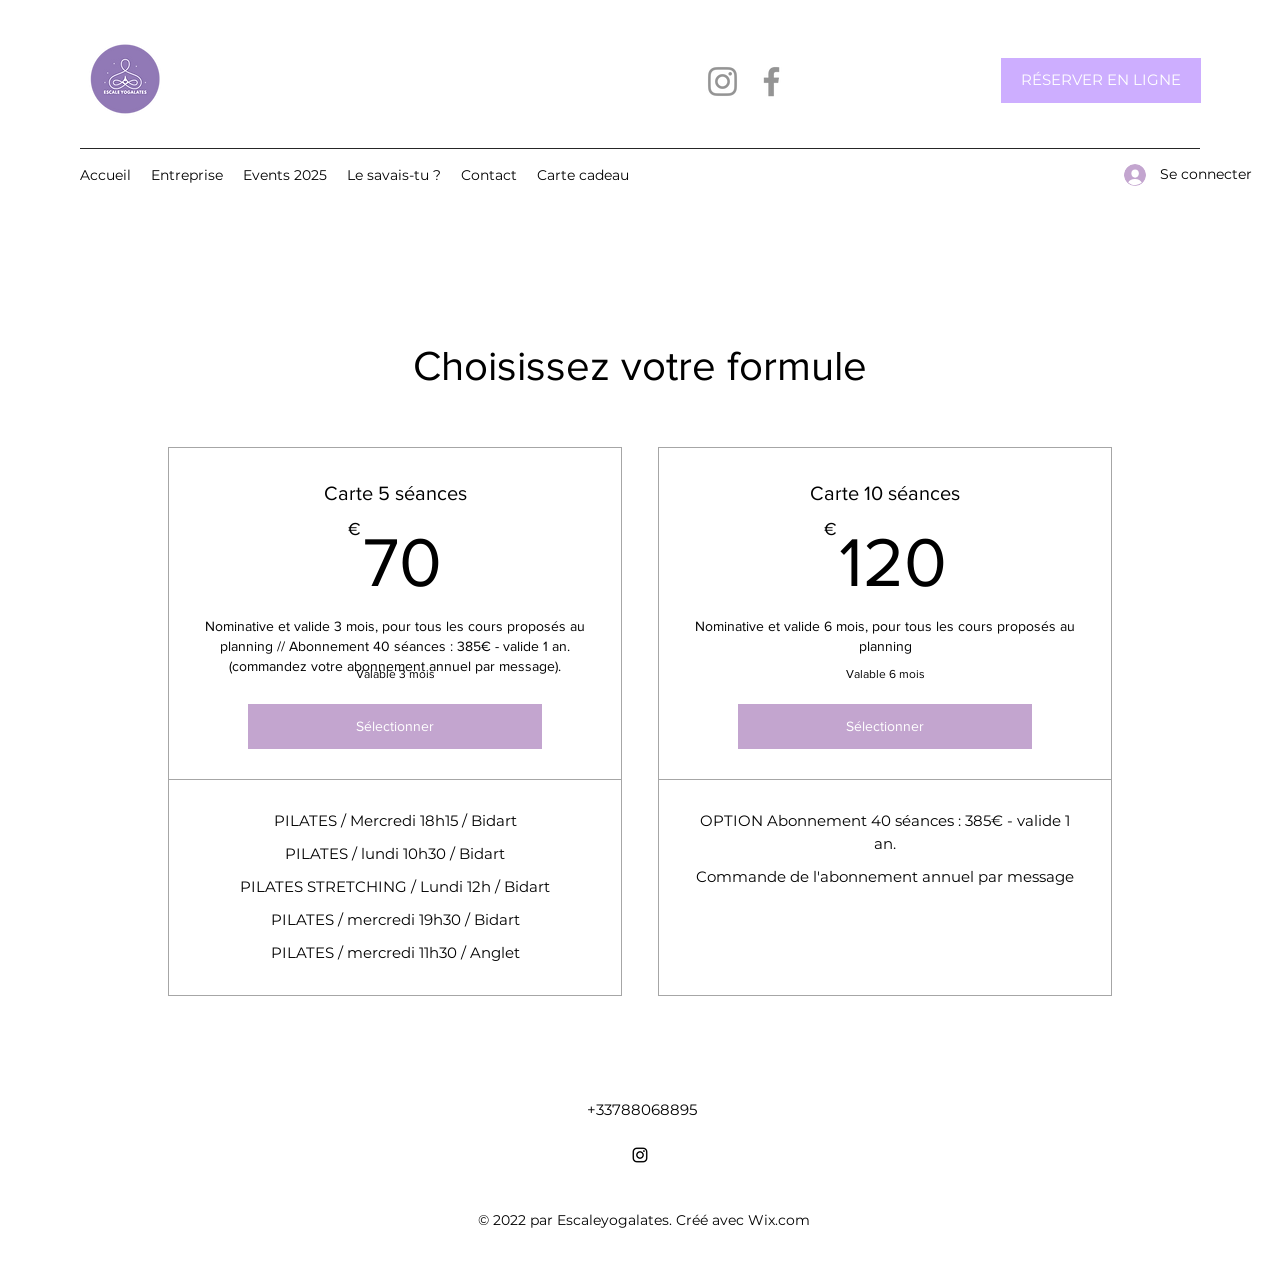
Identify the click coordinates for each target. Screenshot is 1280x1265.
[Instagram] (722, 81)
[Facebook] (771, 81)
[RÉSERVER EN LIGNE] (1101, 80)
